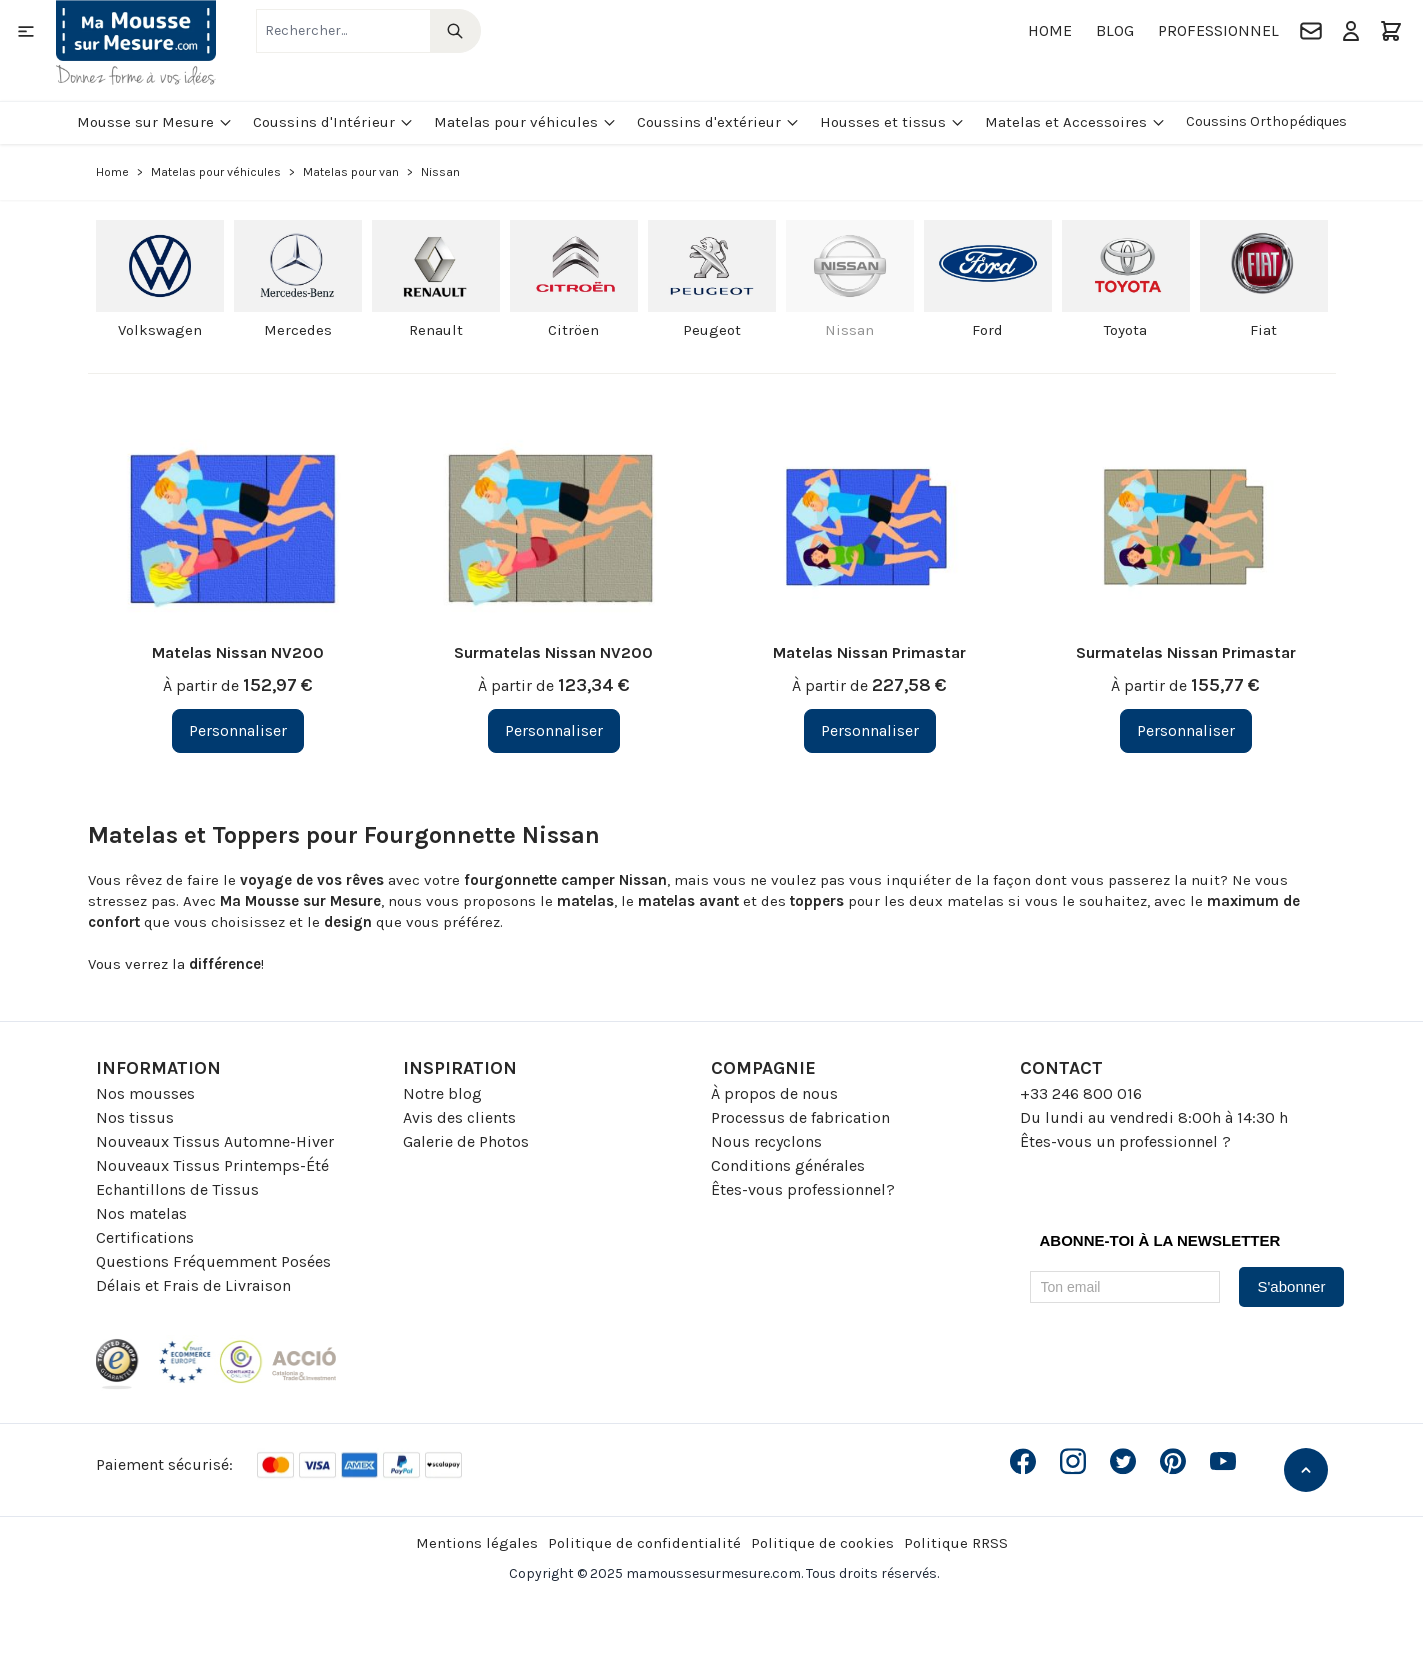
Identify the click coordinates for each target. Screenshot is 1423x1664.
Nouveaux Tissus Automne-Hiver (215, 1141)
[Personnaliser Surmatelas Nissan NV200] (554, 731)
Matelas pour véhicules (525, 122)
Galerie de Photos (466, 1141)
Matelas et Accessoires (1075, 122)
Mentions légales (477, 1543)
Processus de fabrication (800, 1117)
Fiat (1263, 330)
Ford (987, 330)
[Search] (455, 31)
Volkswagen (160, 330)
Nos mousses (145, 1093)
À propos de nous (774, 1093)
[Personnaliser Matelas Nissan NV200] (238, 731)
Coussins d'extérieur (718, 122)
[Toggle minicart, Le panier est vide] (1391, 31)
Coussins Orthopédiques (1266, 121)
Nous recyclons (766, 1141)
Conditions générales (788, 1165)
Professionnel (1218, 30)
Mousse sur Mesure (155, 122)
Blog (1115, 30)
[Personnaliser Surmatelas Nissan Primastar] (1186, 731)
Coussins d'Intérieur (333, 122)
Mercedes (298, 330)
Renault (436, 330)
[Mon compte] (1351, 31)
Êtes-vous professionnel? (803, 1189)
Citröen (573, 330)
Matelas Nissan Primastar (869, 652)
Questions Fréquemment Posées (213, 1261)
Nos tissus (135, 1117)
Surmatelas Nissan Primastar (1186, 652)
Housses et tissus (892, 122)
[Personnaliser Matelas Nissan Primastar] (870, 731)
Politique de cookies (822, 1543)
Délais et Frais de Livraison (193, 1285)
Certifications (145, 1237)
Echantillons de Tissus (177, 1189)
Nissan (849, 330)
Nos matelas (141, 1213)
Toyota (1125, 330)
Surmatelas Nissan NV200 (553, 652)
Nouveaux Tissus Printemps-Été (212, 1165)
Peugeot (712, 330)
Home (1050, 30)
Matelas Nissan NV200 (238, 652)
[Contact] (1311, 31)
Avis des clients (459, 1117)
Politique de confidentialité (644, 1543)
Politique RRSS (956, 1543)
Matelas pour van (351, 172)
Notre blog (442, 1093)
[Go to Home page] (136, 42)
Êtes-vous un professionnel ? (1125, 1141)
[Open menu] (26, 31)
